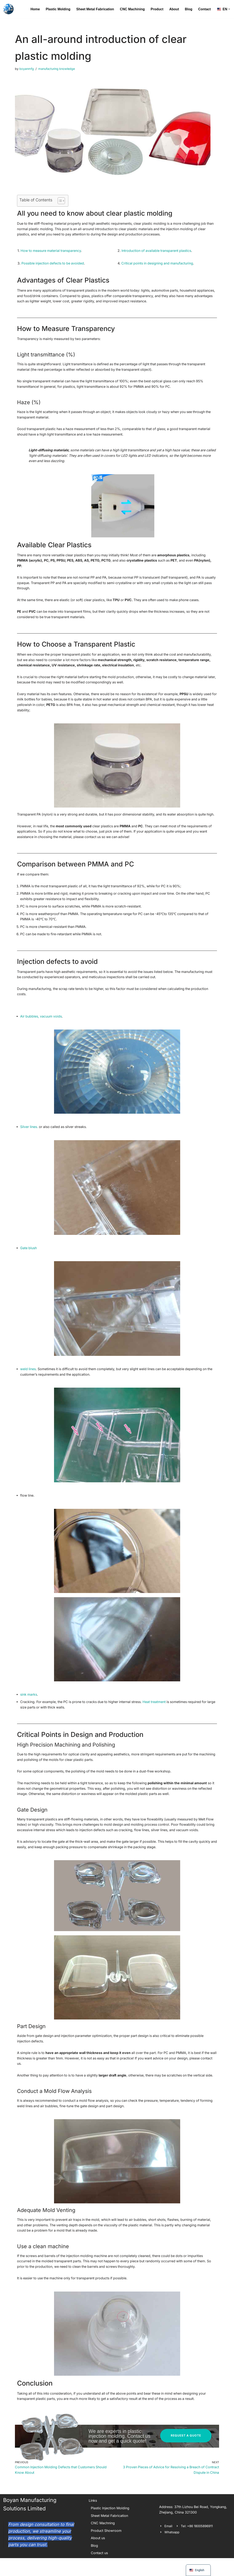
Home (35, 9)
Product (157, 9)
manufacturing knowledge (57, 69)
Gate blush (28, 1254)
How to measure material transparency (51, 250)
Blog (188, 9)
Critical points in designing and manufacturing (158, 263)
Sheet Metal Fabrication (95, 9)
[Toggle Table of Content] (59, 201)
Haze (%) (29, 402)
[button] (229, 9)
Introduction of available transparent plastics (157, 250)
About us (98, 2556)
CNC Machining (132, 9)
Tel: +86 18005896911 (197, 2544)
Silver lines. (29, 1133)
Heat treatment (157, 1708)
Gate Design (32, 1816)
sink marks (28, 1701)
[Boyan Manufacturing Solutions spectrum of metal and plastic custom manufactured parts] (8, 9)
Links (93, 2518)
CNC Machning (103, 2541)
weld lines (28, 1375)
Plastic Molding (58, 9)
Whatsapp (171, 2550)
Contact (204, 9)
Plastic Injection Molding (110, 2526)
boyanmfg (26, 69)
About (174, 9)
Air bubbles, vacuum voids (41, 1022)
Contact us (99, 2571)
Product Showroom (106, 2548)
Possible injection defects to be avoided (53, 263)
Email (168, 2544)
